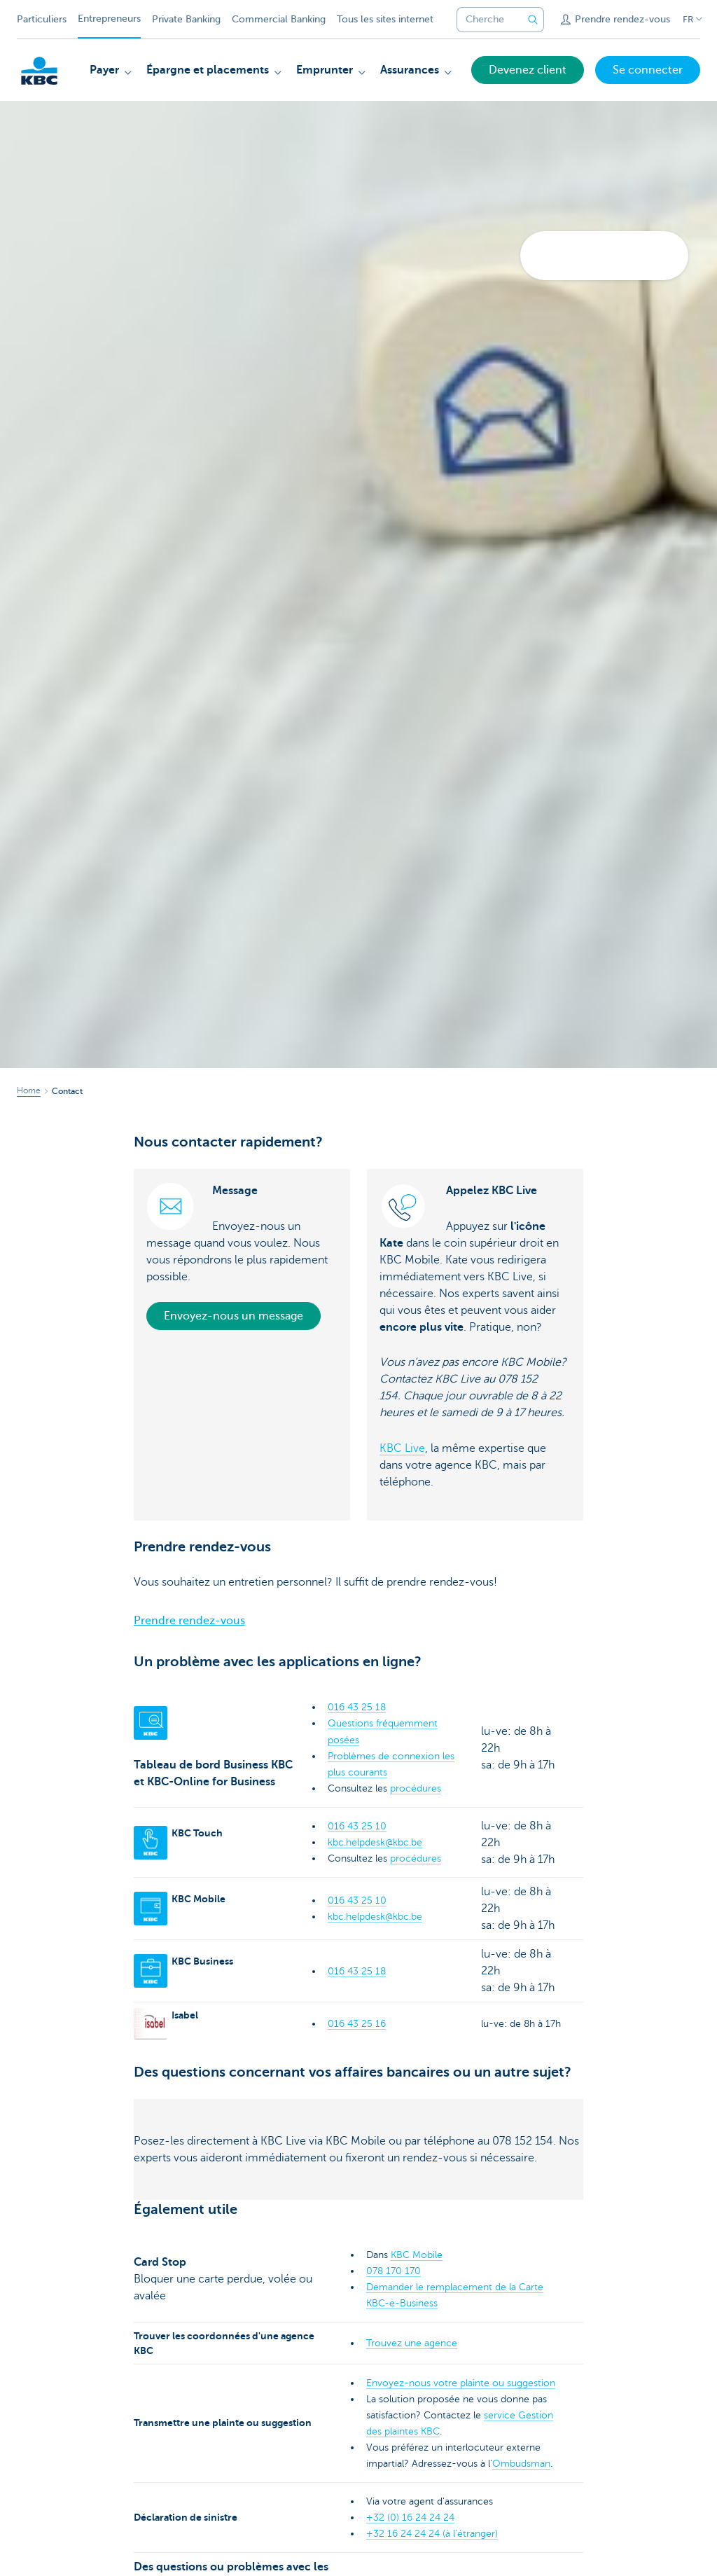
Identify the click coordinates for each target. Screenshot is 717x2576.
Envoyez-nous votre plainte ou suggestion (460, 2383)
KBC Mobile (417, 2255)
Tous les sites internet (385, 19)
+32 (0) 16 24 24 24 (410, 2517)
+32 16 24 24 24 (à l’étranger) (432, 2533)
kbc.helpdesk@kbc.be (375, 1842)
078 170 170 (393, 2271)
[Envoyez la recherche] (533, 19)
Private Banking (186, 19)
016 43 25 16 (357, 2023)
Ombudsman (521, 2463)
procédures (415, 1788)
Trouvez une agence (411, 2343)
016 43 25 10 (357, 1826)
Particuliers (42, 19)
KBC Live (402, 1448)
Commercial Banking (279, 19)
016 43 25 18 (357, 1707)
